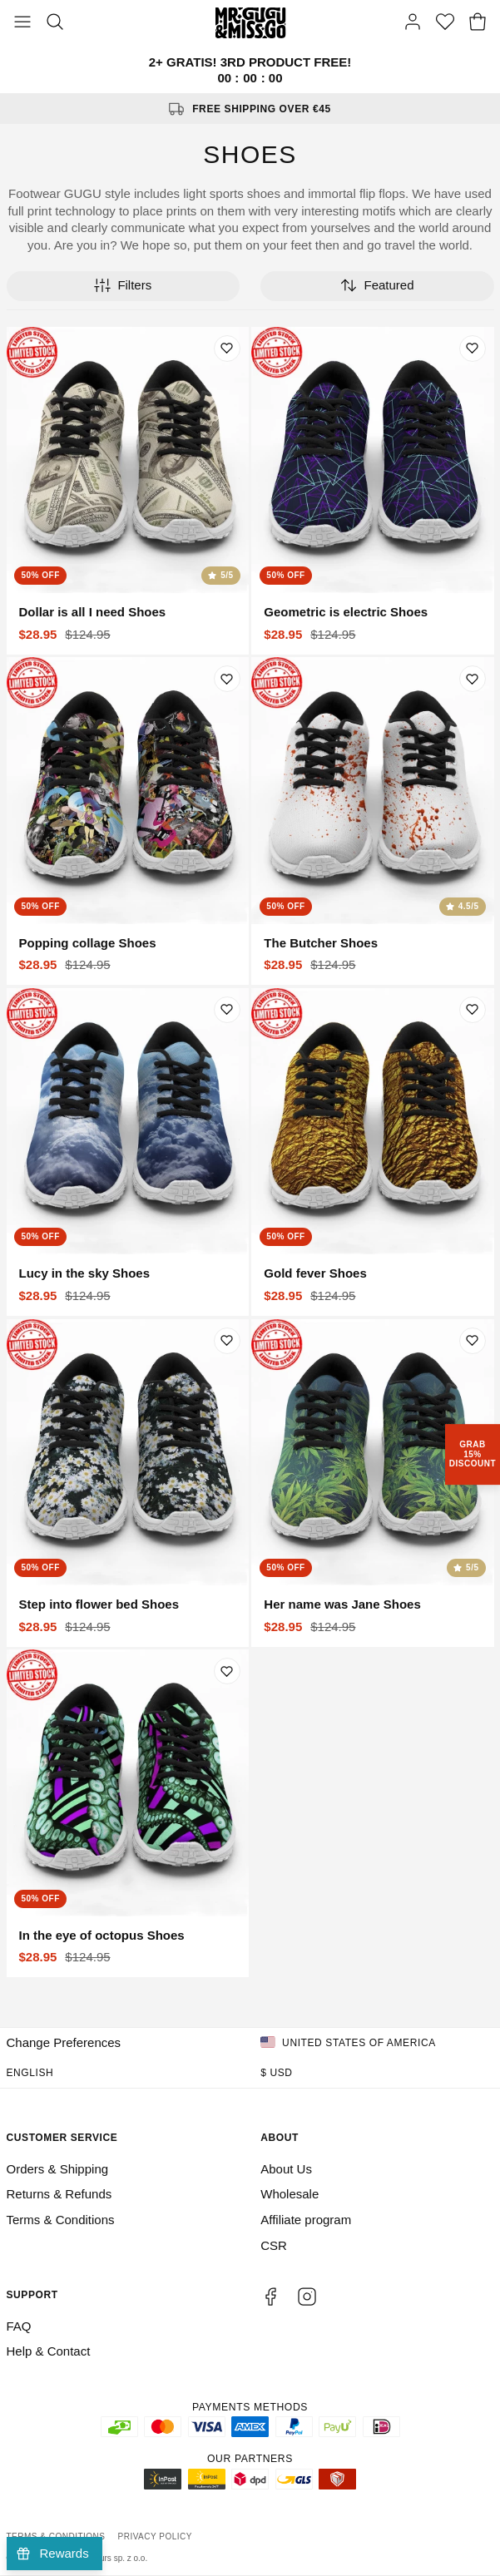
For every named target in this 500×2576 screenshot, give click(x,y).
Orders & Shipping (58, 2169)
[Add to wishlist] (227, 348)
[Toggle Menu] (22, 23)
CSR (273, 2245)
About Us (286, 2169)
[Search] (55, 23)
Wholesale (289, 2194)
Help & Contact (49, 2351)
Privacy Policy (155, 2536)
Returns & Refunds (59, 2194)
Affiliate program (305, 2220)
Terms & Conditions (61, 2220)
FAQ (19, 2326)
